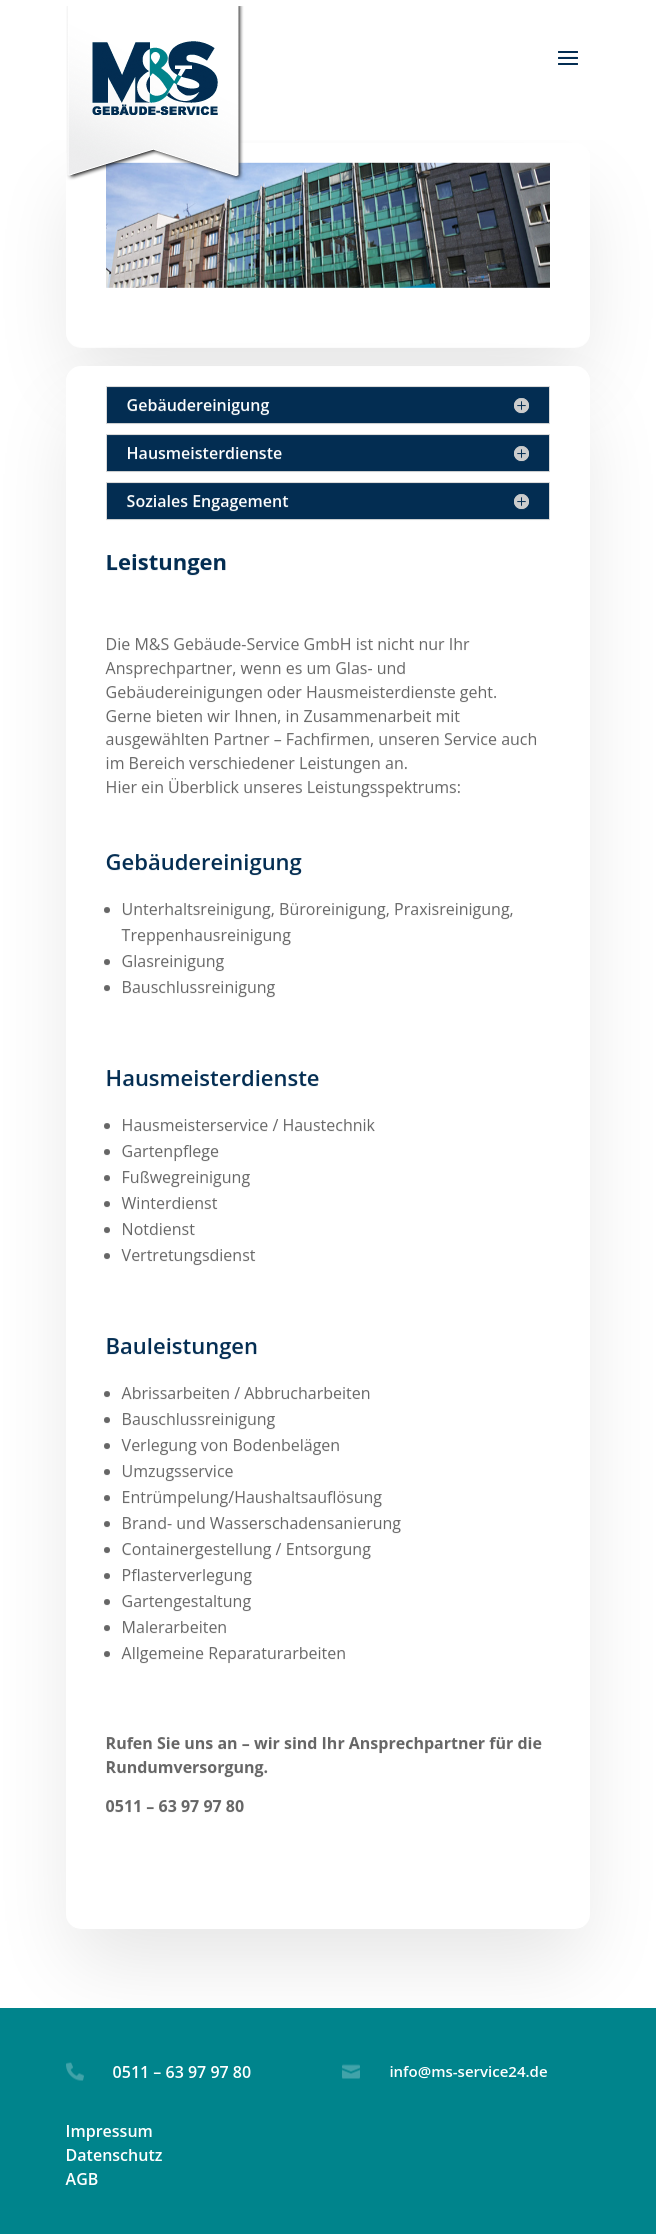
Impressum (109, 2131)
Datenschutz (114, 2155)
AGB (82, 2179)
